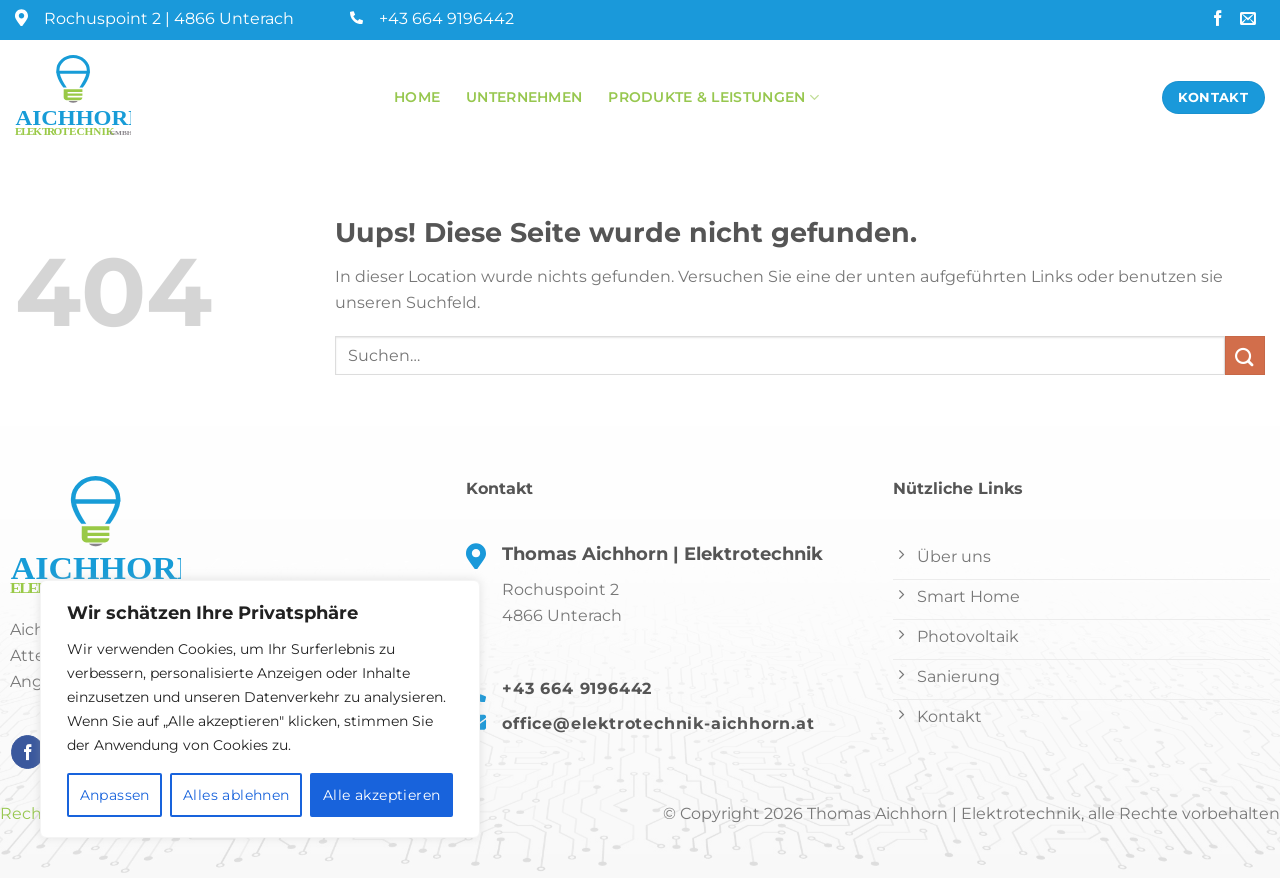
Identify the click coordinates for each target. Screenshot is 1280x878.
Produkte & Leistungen (713, 97)
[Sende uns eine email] (1250, 19)
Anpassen (115, 795)
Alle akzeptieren (382, 795)
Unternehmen (524, 97)
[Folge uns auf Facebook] (1220, 19)
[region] (260, 709)
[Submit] (1245, 355)
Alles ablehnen (236, 795)
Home (417, 97)
